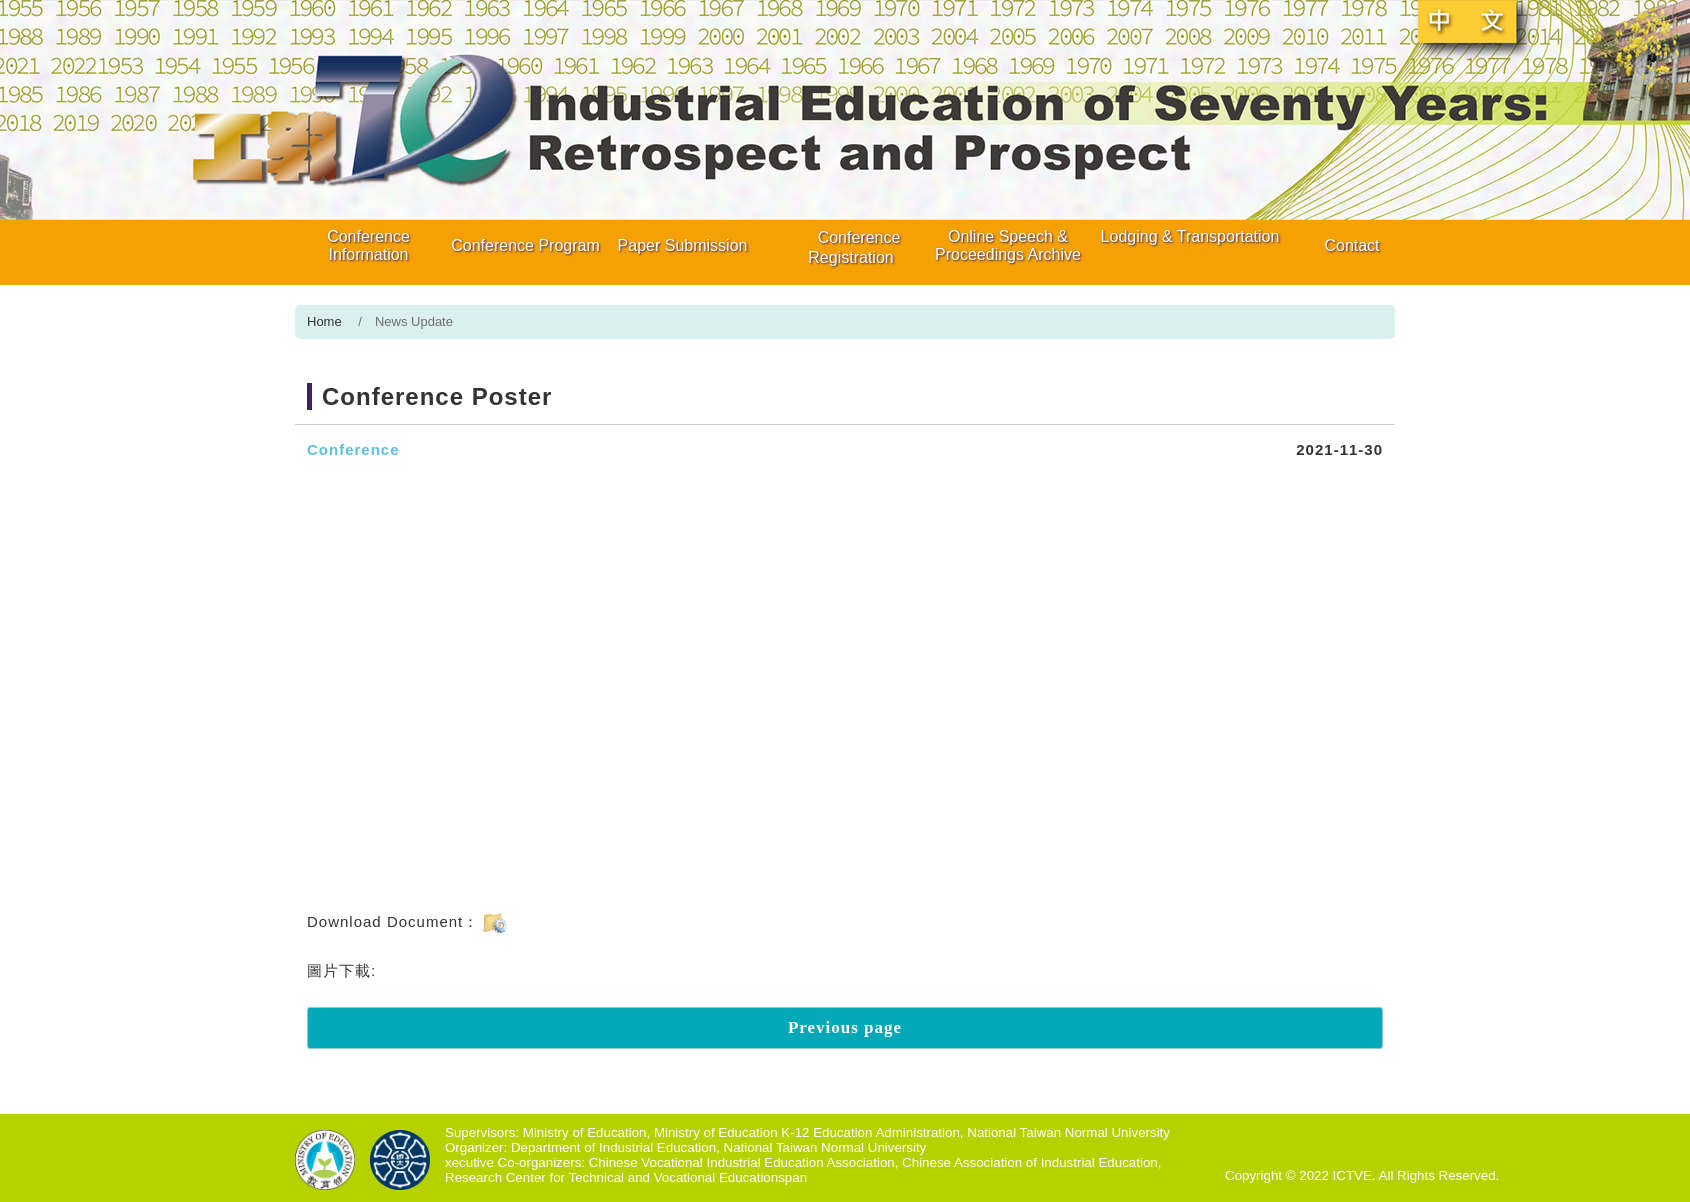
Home (324, 321)
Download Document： (408, 921)
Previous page (845, 1027)
